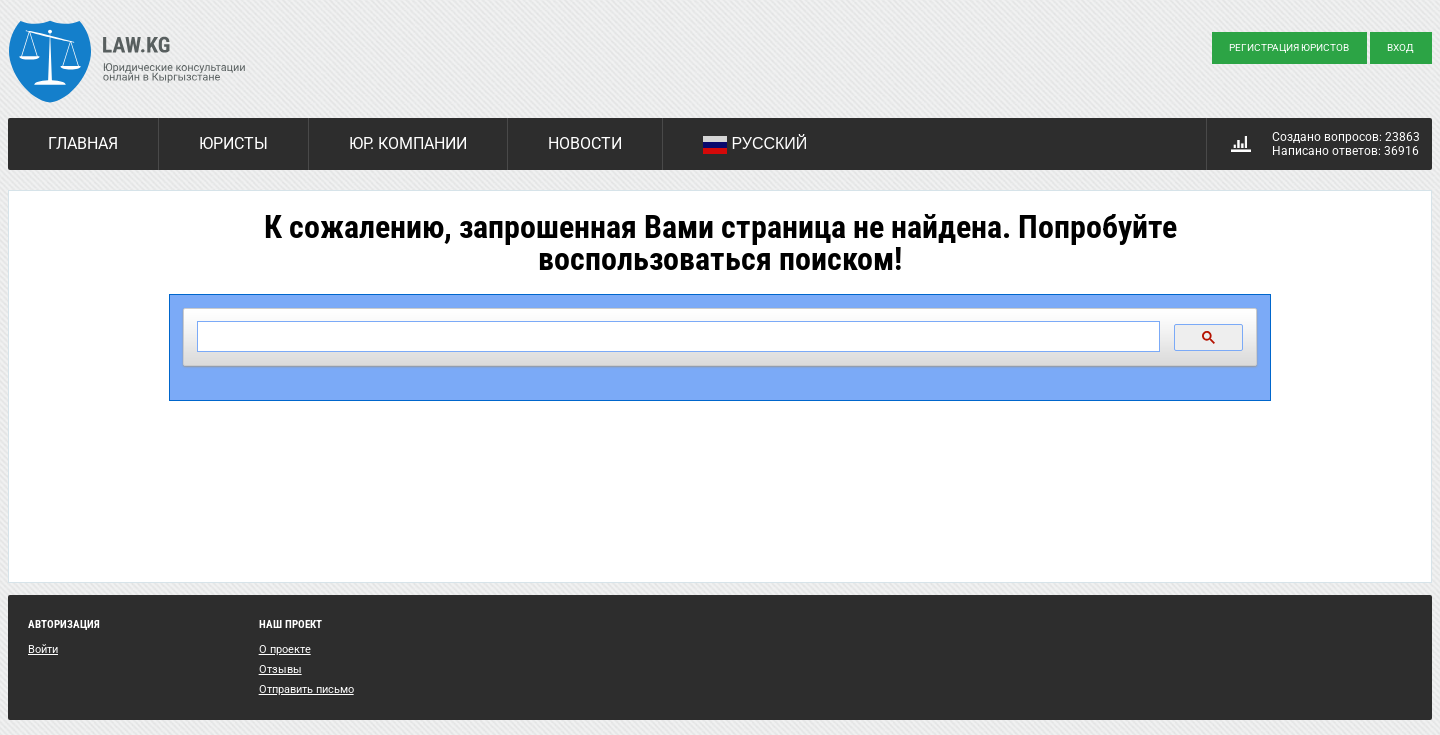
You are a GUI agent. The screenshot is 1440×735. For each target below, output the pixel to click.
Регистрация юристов (1289, 47)
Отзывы (280, 669)
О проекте (285, 649)
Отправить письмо (306, 689)
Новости (585, 143)
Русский (755, 145)
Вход (1400, 47)
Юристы (233, 143)
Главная (83, 143)
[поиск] (676, 336)
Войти (43, 649)
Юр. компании (408, 143)
